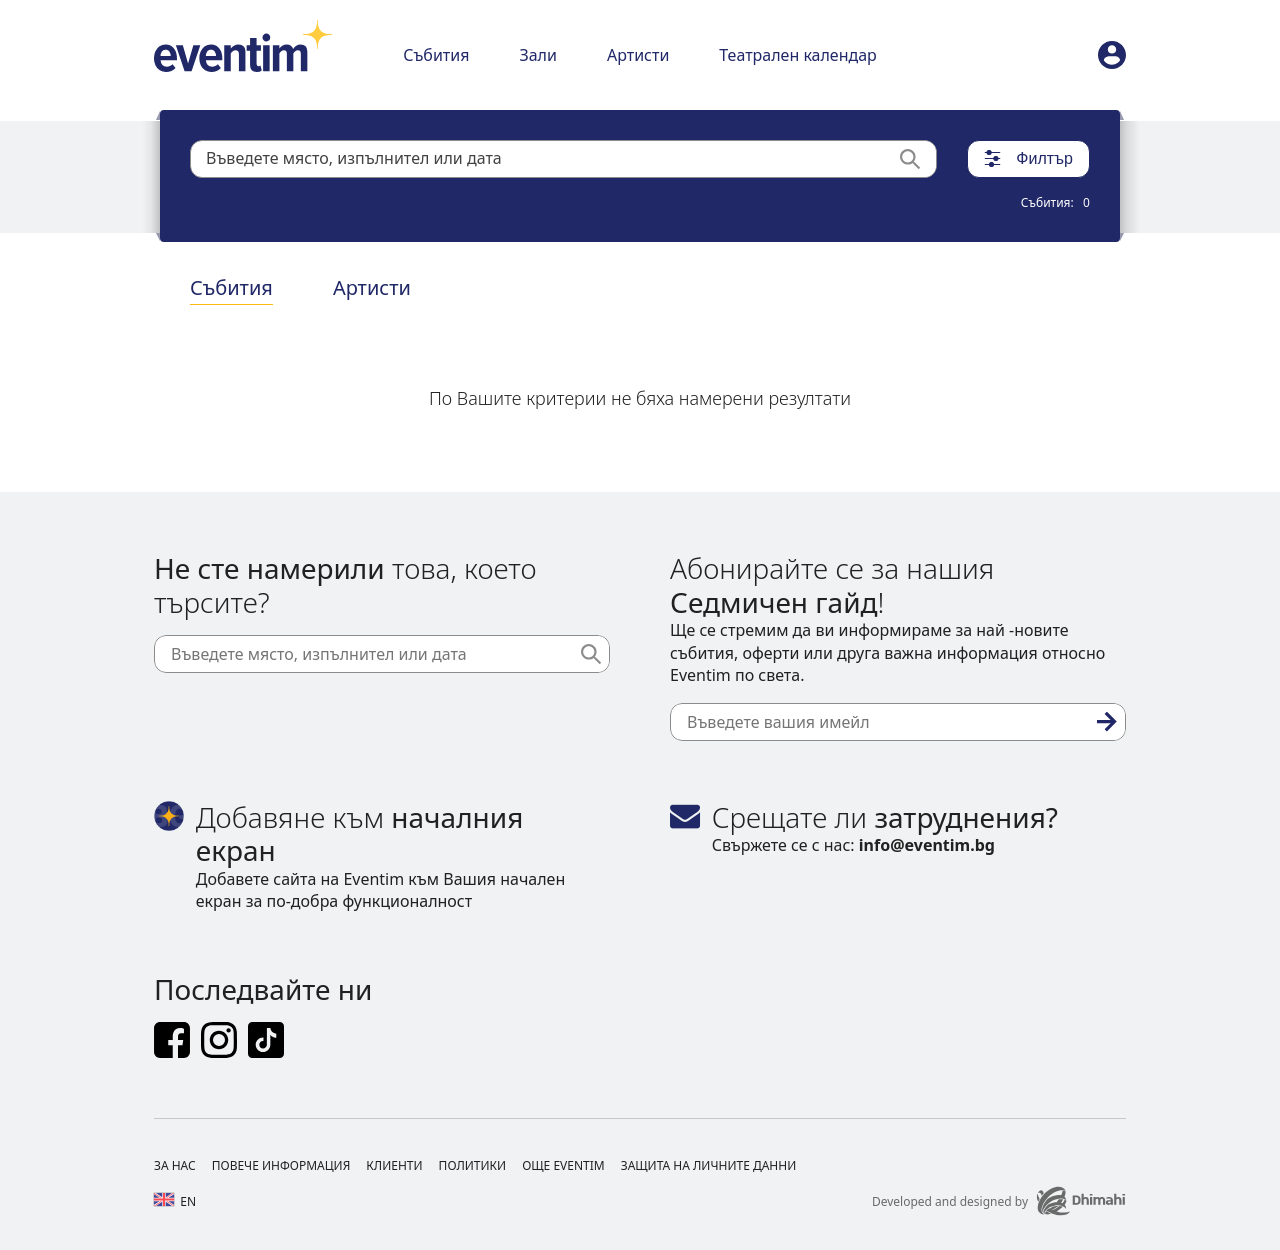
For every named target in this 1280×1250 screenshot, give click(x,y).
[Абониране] (1107, 722)
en (175, 1201)
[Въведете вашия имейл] (898, 722)
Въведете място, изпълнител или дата (354, 158)
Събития (436, 55)
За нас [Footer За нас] (175, 1165)
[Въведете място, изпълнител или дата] (382, 654)
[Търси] (918, 159)
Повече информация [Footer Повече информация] (281, 1165)
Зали (537, 55)
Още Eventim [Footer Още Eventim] (563, 1165)
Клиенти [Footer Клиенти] (394, 1165)
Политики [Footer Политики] (473, 1165)
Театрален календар (798, 55)
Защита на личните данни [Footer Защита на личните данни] (709, 1165)
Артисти (638, 55)
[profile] (1112, 55)
